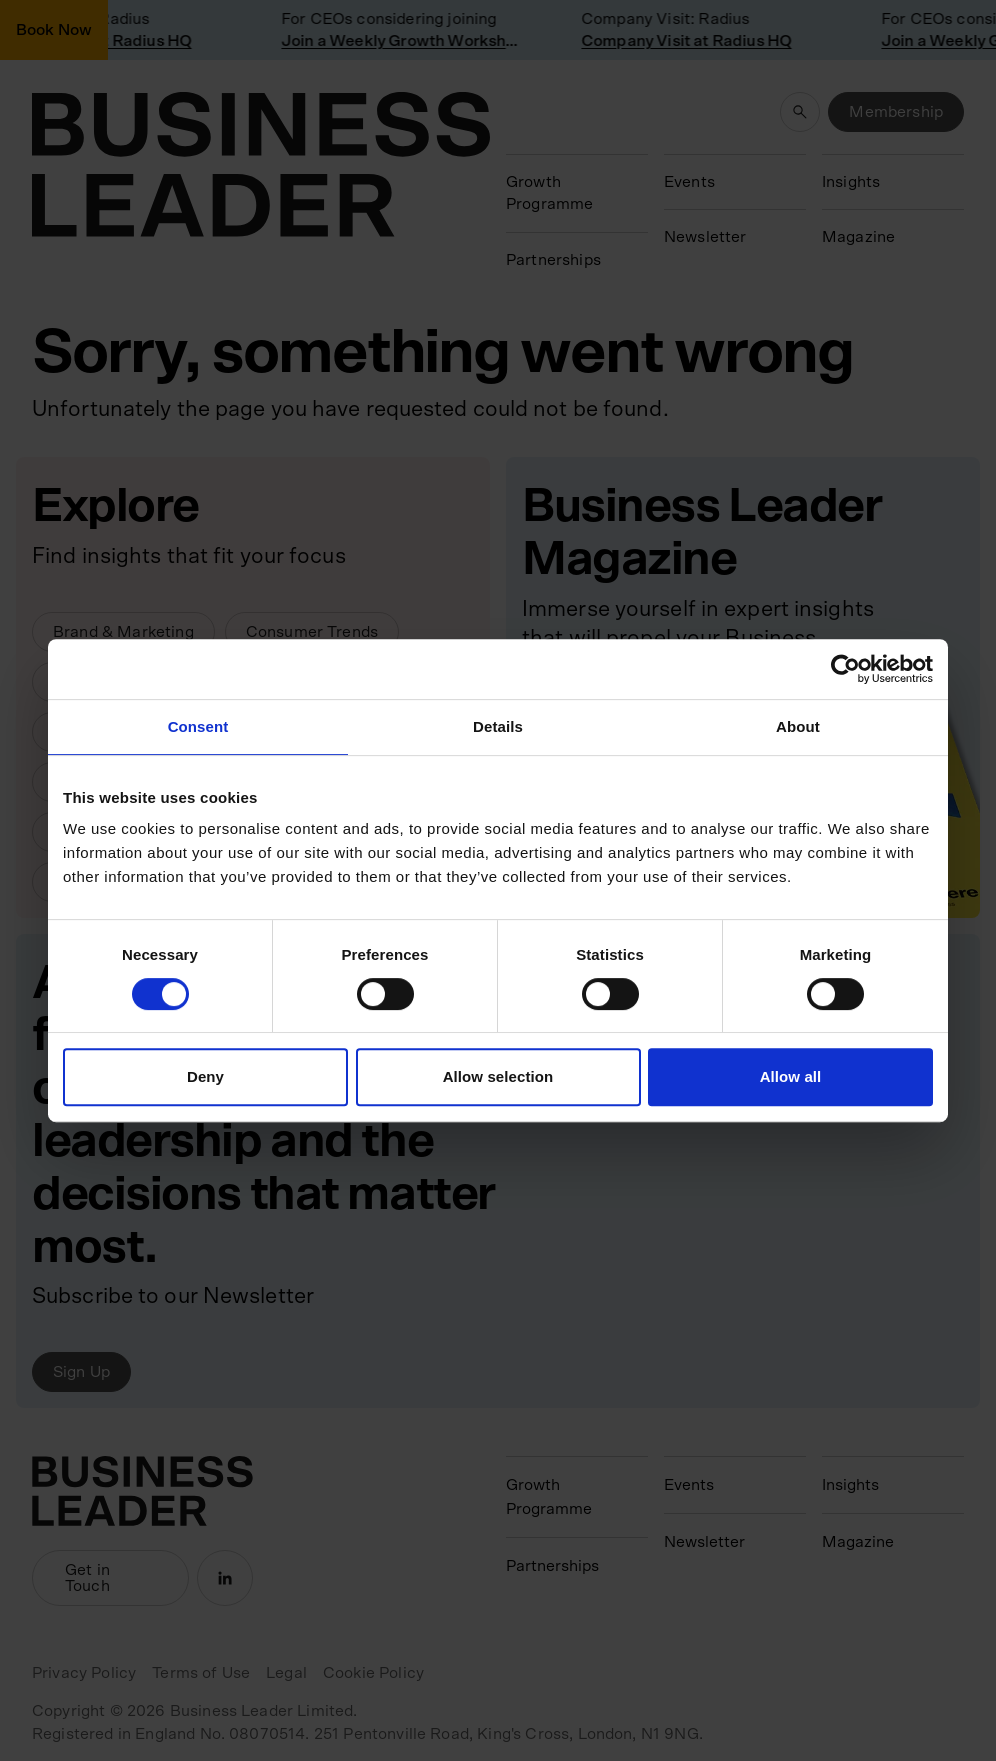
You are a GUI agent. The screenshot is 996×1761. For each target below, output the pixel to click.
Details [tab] (498, 726)
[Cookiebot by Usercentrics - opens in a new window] (845, 669)
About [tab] (798, 726)
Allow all (791, 1076)
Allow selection (498, 1076)
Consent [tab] (198, 726)
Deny (205, 1076)
